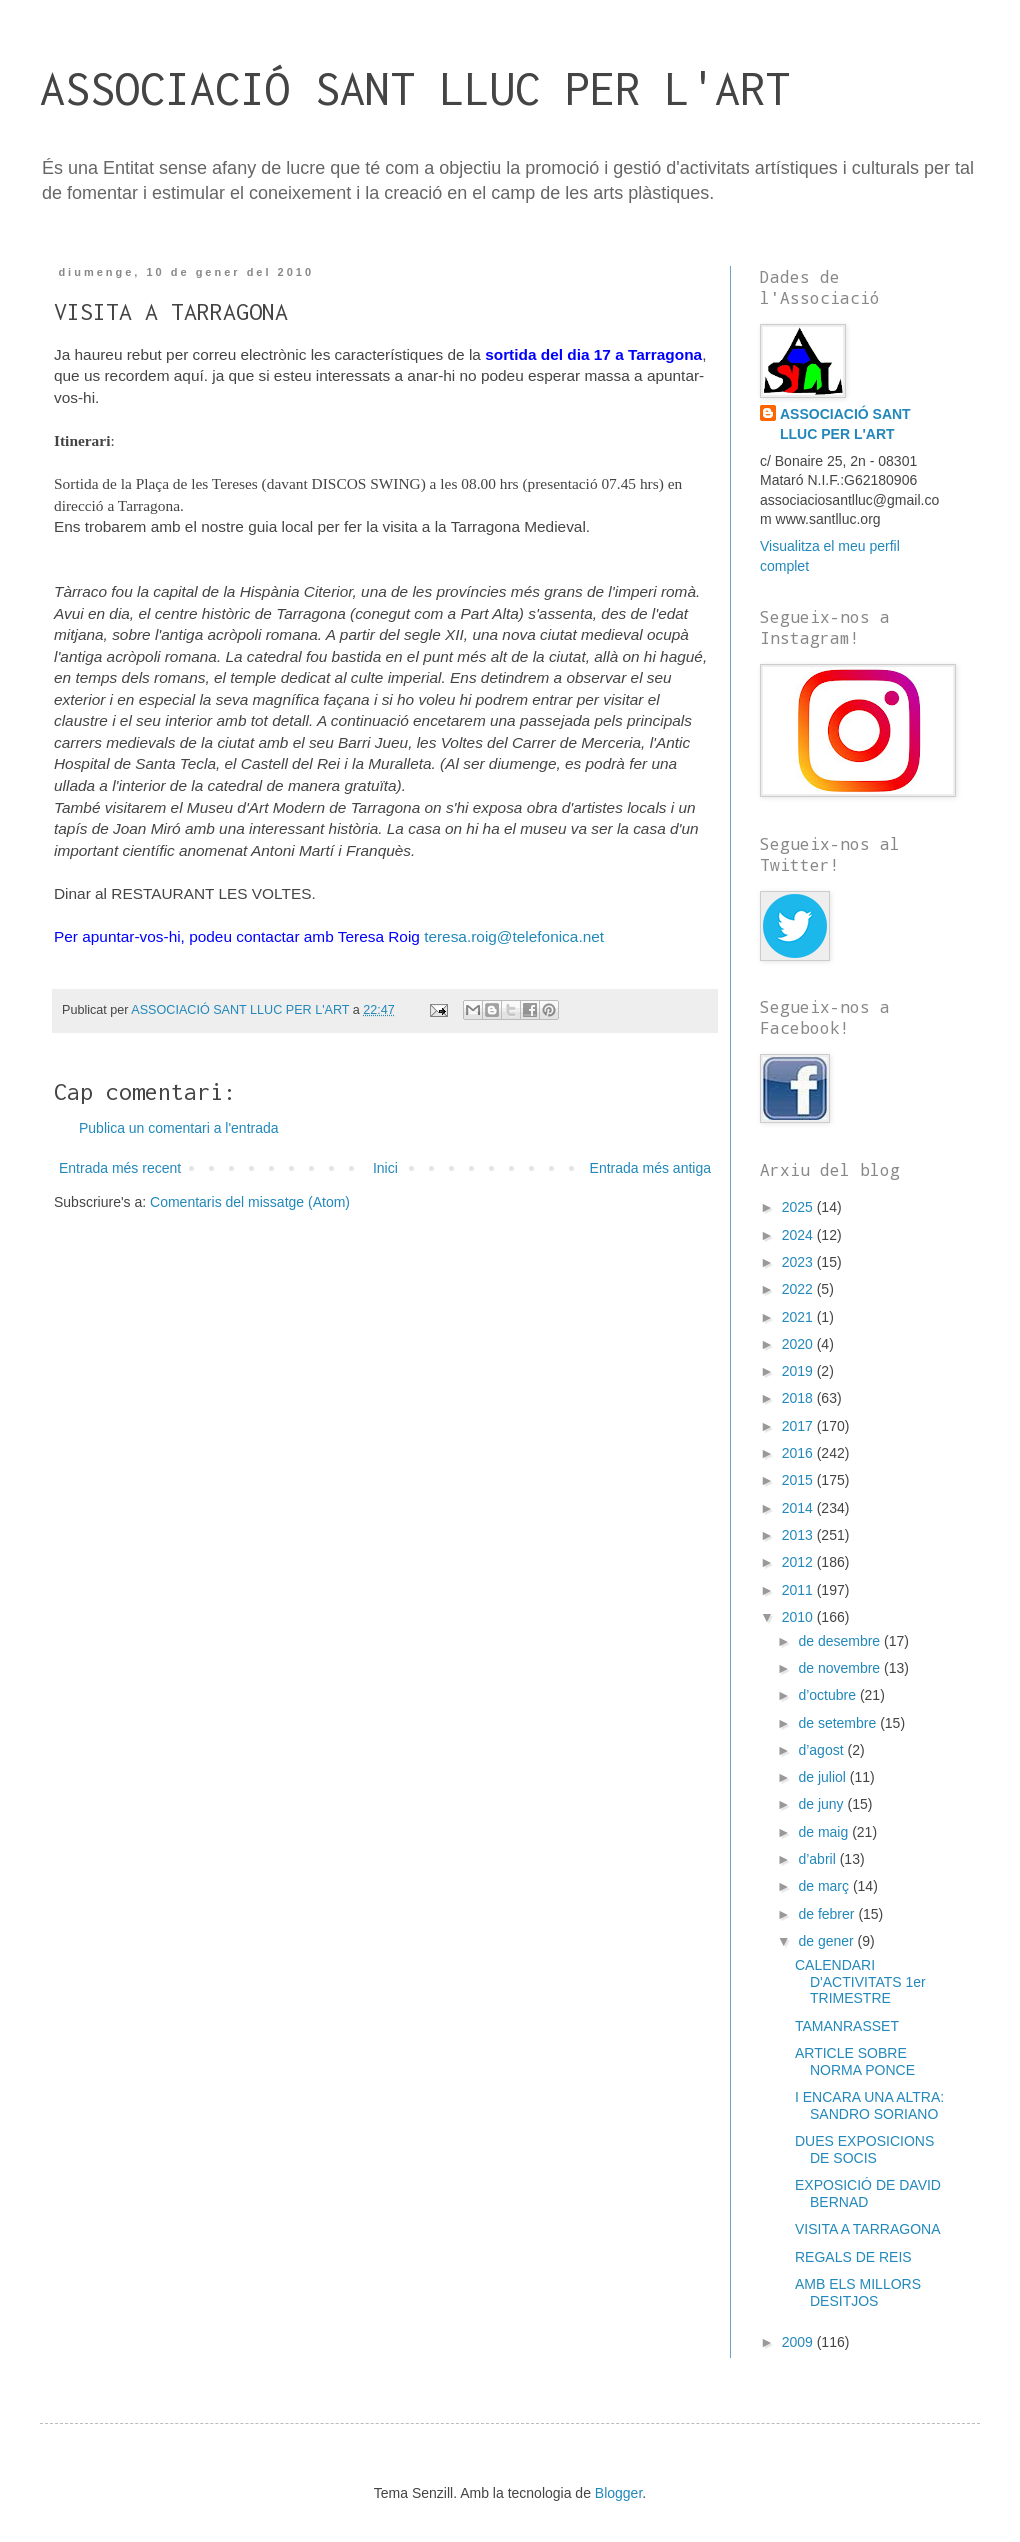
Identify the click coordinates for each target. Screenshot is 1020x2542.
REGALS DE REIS (853, 2257)
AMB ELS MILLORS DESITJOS (858, 2292)
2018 (799, 1398)
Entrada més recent (120, 1168)
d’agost (822, 1750)
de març (825, 1886)
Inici (385, 1168)
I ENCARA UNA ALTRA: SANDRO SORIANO (869, 2105)
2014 (799, 1508)
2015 (799, 1480)
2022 (799, 1289)
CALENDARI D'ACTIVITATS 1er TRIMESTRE (860, 1982)
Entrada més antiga (650, 1168)
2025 (799, 1207)
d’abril (818, 1859)
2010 (799, 1617)
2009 (799, 2342)
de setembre (839, 1723)
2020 (799, 1344)
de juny (822, 1804)
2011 (799, 1590)
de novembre (841, 1668)
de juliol (823, 1777)
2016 (799, 1453)
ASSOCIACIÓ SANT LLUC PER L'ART (415, 88)
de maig (825, 1832)
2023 (799, 1262)
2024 (799, 1235)
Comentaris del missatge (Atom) (250, 1202)
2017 (799, 1426)
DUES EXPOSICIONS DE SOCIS (864, 2149)
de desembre (841, 1641)
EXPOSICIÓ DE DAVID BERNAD (868, 2193)
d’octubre (828, 1695)
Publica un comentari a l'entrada (179, 1128)
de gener (827, 1941)
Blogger (618, 2493)
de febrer (828, 1914)
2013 (799, 1535)
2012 (799, 1562)
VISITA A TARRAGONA (868, 2229)
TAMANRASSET (847, 2026)
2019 (799, 1371)
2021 (799, 1317)
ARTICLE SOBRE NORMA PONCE (855, 2061)
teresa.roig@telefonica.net (514, 936)
